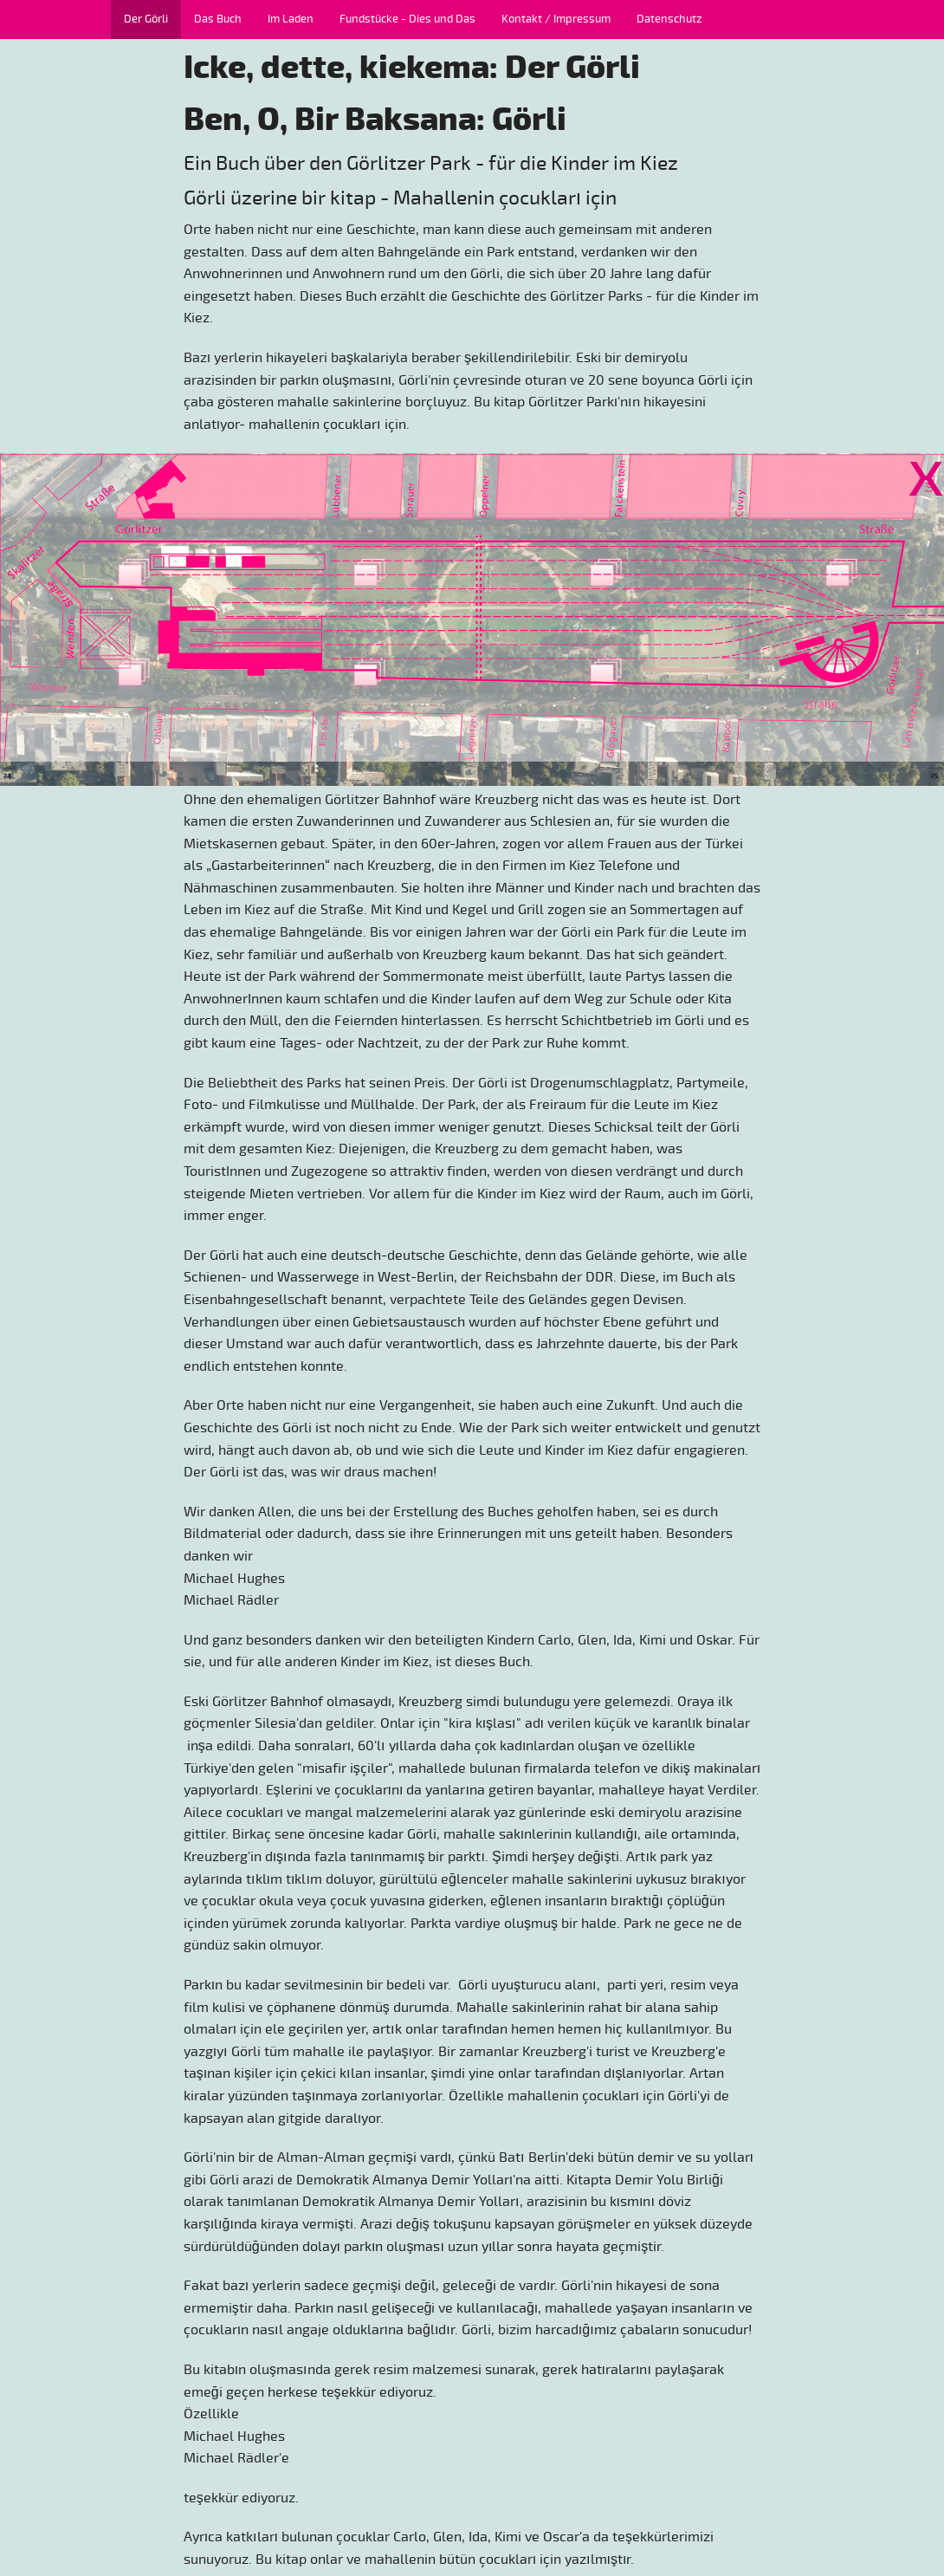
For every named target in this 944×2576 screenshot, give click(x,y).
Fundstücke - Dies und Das (407, 19)
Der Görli (146, 19)
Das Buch (218, 19)
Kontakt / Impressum (556, 19)
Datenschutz (669, 19)
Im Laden (291, 19)
